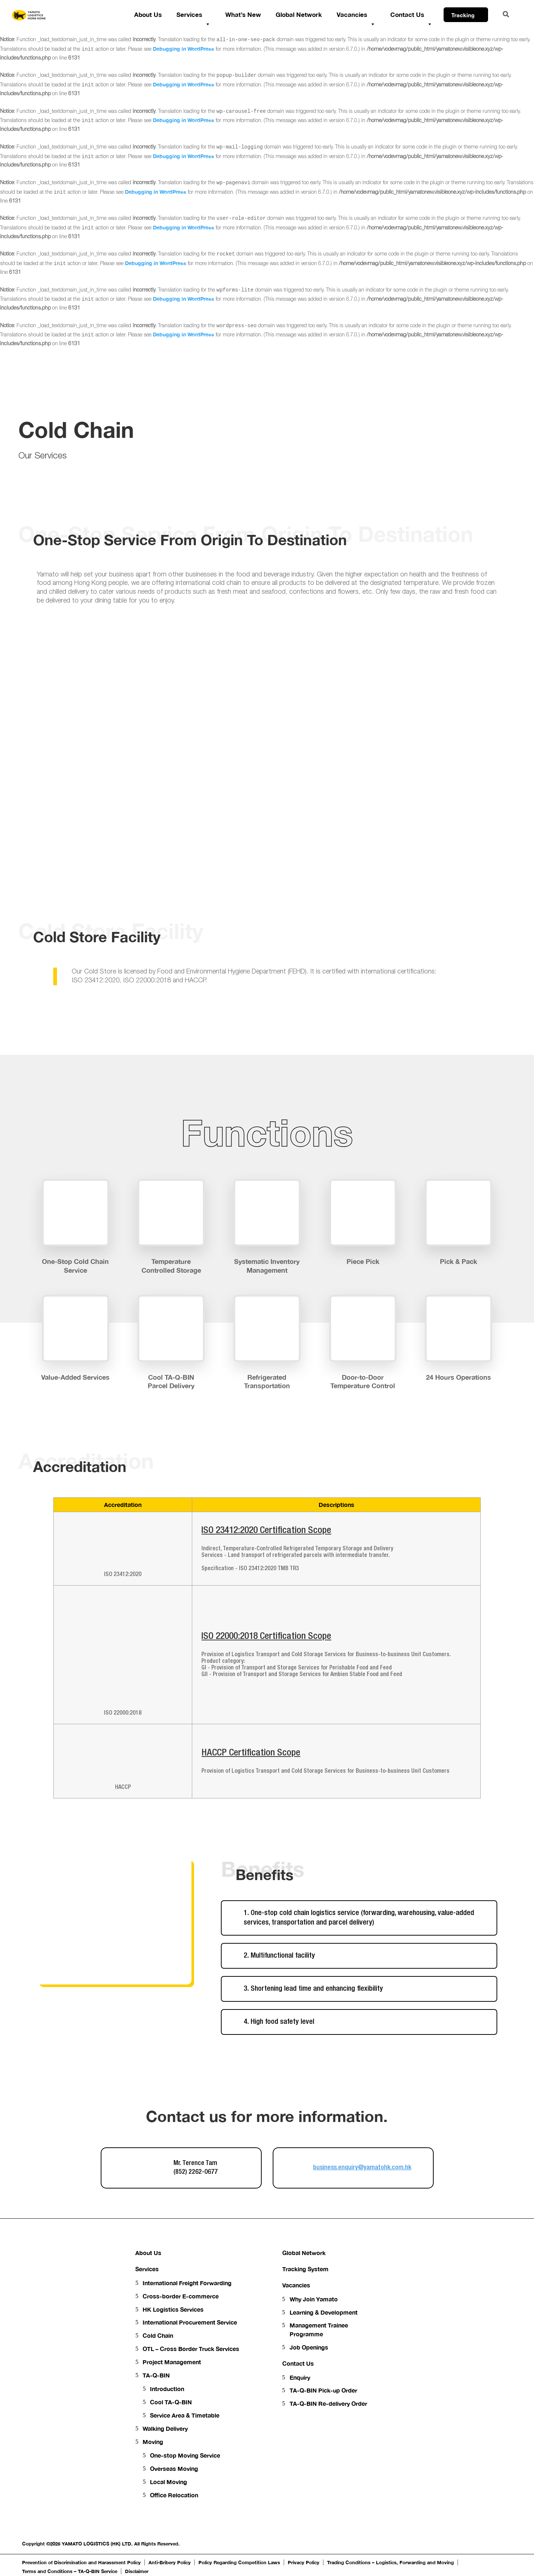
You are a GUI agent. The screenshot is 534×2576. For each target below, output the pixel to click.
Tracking (466, 17)
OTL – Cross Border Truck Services (191, 2348)
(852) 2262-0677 (195, 2172)
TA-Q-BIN (156, 2375)
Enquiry (300, 2377)
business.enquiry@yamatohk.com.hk (362, 2168)
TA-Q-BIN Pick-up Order (323, 2390)
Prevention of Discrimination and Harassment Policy (81, 2562)
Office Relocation (174, 2494)
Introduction (167, 2388)
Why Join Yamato (314, 2298)
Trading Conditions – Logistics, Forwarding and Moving (390, 2562)
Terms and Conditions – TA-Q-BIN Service (69, 2571)
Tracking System (305, 2268)
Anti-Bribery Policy (169, 2562)
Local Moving (168, 2481)
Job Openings (309, 2347)
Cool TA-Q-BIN (171, 2401)
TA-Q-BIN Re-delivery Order (328, 2403)
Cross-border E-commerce (181, 2296)
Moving (153, 2441)
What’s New (243, 14)
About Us (148, 14)
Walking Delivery (165, 2428)
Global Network (299, 14)
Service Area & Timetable (184, 2415)
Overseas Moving (174, 2468)
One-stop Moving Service (185, 2455)
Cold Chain (158, 2335)
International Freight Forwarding (187, 2282)
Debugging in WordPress (183, 49)
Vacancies (356, 16)
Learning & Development (324, 2312)
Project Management (172, 2361)
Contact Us (411, 16)
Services (193, 16)
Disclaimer (136, 2571)
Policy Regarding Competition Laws (239, 2562)
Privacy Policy (303, 2562)
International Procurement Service (190, 2322)
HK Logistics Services (173, 2309)
